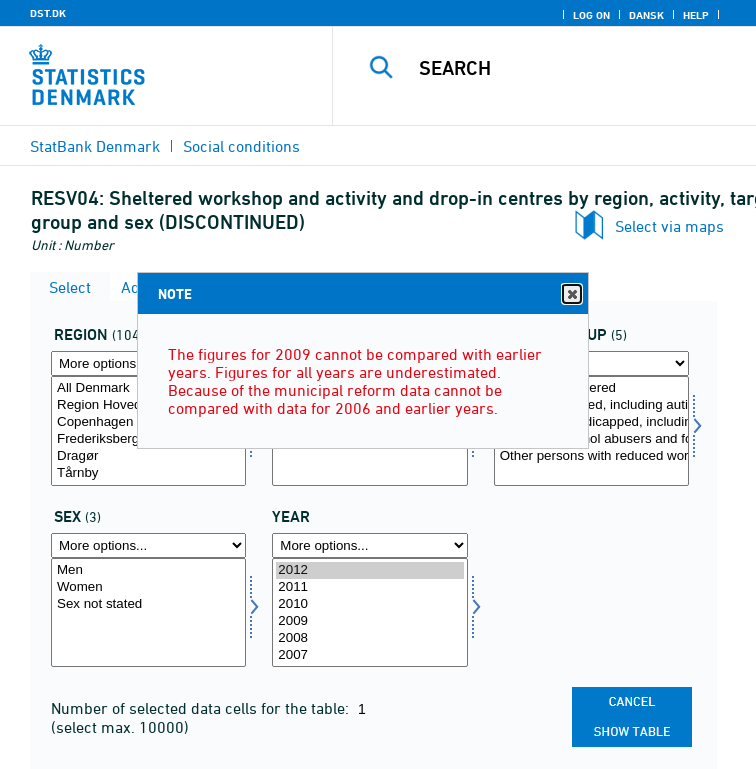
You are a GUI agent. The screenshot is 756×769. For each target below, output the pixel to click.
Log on (591, 15)
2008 (369, 638)
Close (571, 294)
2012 (369, 570)
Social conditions (241, 146)
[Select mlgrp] (591, 431)
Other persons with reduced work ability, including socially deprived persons (591, 456)
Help (696, 15)
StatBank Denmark (95, 146)
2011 (369, 587)
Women (148, 587)
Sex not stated (148, 604)
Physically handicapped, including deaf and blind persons (591, 422)
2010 (369, 604)
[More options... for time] (369, 545)
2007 (369, 655)
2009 (369, 621)
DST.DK (48, 13)
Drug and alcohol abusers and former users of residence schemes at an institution (591, 439)
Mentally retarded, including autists (591, 405)
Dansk (646, 15)
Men (148, 570)
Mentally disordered (591, 388)
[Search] (578, 68)
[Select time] (369, 613)
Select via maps (669, 226)
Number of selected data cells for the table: (202, 708)
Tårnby (148, 473)
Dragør (148, 456)
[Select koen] (148, 613)
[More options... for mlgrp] (591, 363)
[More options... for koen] (148, 545)
